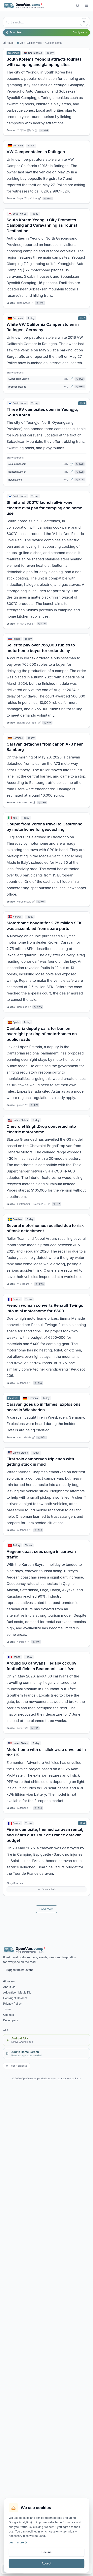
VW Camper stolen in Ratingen (36, 151)
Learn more (18, 2542)
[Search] (44, 22)
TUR (36, 1642)
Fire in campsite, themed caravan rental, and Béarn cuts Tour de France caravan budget (45, 1835)
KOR (44, 130)
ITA (41, 901)
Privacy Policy (12, 2003)
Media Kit (24, 1992)
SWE (38, 1007)
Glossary (9, 1981)
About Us (9, 1987)
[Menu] (86, 5)
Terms (7, 2009)
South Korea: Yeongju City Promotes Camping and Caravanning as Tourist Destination (42, 225)
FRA (34, 1728)
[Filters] (84, 22)
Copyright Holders (15, 1998)
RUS (47, 722)
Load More (46, 1909)
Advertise (9, 1992)
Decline (47, 2552)
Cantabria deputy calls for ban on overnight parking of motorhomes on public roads (42, 1034)
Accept (46, 2563)
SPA (34, 1105)
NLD (38, 1383)
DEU (47, 198)
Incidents (13, 1398)
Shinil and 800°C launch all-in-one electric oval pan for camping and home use (44, 508)
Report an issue (16, 2065)
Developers (10, 2020)
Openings (13, 52)
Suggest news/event (19, 1969)
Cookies (8, 2014)
